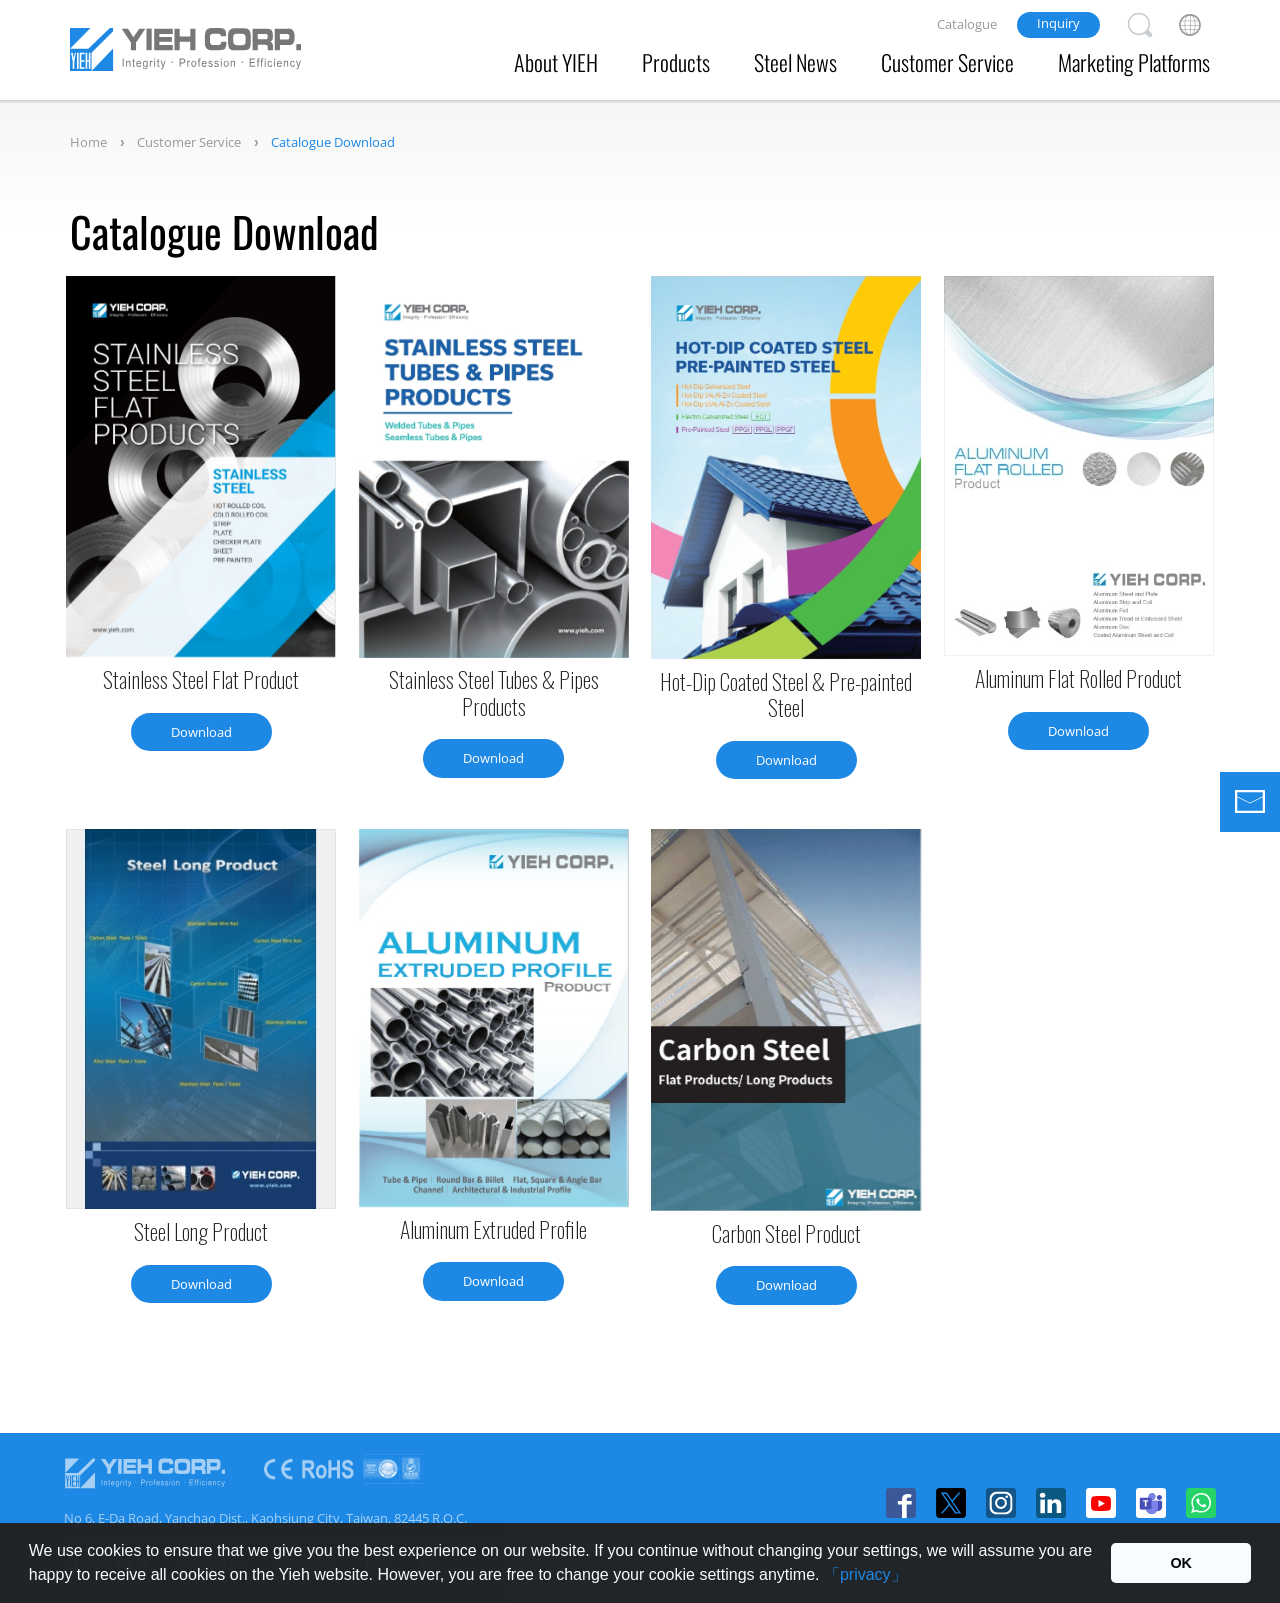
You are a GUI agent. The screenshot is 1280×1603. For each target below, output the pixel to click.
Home (88, 142)
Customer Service (947, 62)
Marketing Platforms (1134, 62)
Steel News (795, 62)
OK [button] (1181, 1563)
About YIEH (556, 62)
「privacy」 (865, 1574)
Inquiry (1058, 23)
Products (676, 62)
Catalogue (967, 24)
